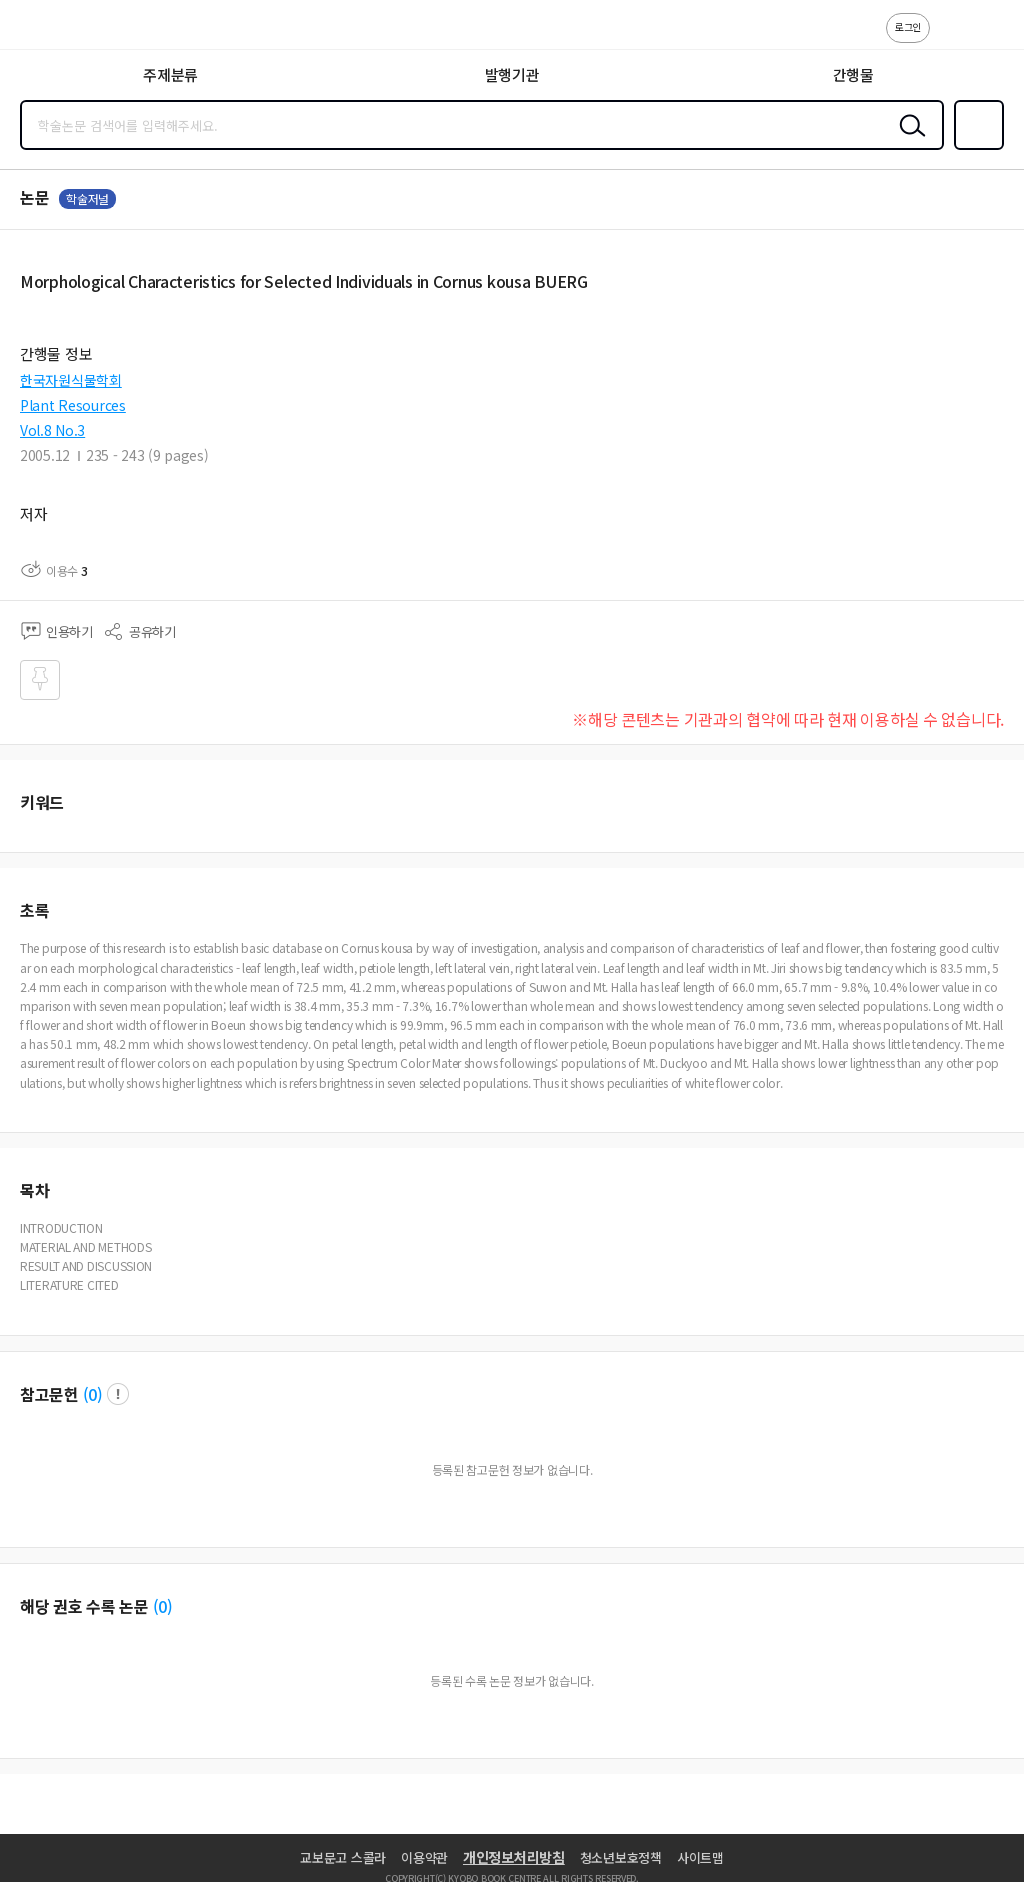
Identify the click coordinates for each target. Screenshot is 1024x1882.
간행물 (853, 74)
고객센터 (951, 38)
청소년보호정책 (621, 1857)
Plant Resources (73, 405)
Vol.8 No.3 (52, 430)
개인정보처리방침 (514, 1857)
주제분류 (170, 74)
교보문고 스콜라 (343, 1857)
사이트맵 (700, 1857)
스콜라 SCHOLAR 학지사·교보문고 (60, 31)
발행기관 (512, 74)
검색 (908, 141)
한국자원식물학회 (71, 380)
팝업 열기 (118, 1394)
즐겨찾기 (975, 148)
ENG (993, 38)
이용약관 (424, 1857)
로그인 (908, 26)
